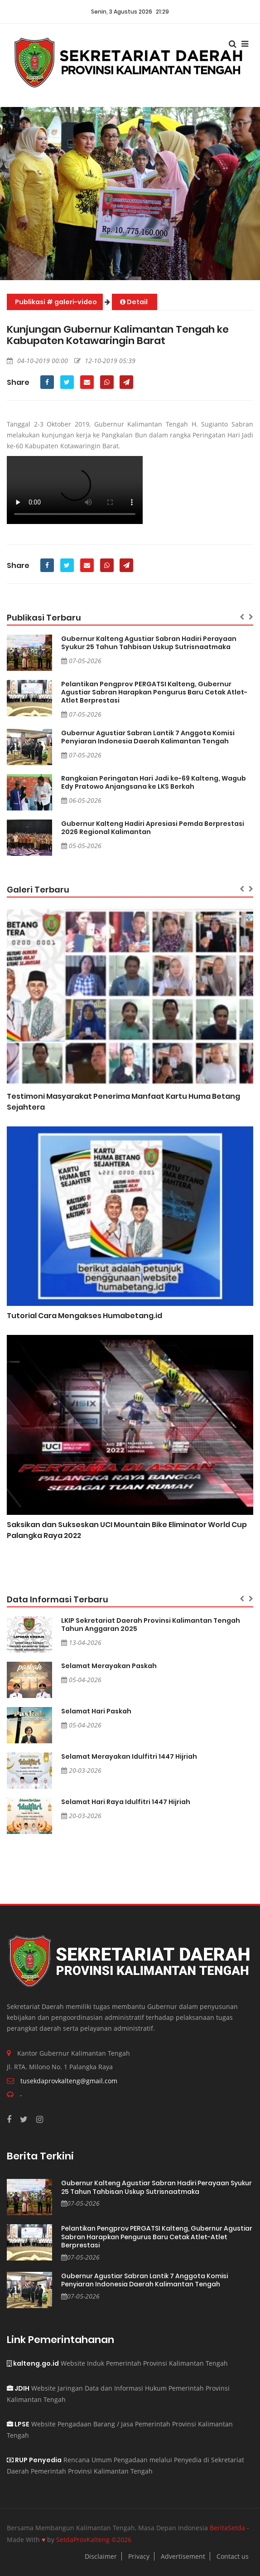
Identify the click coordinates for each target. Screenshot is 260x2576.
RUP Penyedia (34, 2459)
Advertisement (183, 2556)
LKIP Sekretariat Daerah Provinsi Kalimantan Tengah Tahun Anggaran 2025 (150, 1624)
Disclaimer (101, 2556)
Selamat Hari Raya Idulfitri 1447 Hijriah (125, 1802)
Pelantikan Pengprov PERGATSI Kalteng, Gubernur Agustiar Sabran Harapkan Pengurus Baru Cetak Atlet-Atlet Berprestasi (154, 692)
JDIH (18, 2388)
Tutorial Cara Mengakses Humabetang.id (84, 1315)
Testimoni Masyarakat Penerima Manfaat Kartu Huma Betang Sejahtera (123, 1101)
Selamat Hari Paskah (96, 1711)
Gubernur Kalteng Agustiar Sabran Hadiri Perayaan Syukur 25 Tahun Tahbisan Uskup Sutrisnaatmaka (148, 643)
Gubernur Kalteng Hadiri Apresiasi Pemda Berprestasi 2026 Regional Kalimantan (152, 828)
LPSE (18, 2424)
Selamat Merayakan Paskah (109, 1666)
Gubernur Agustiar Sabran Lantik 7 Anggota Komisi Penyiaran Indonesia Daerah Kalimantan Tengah (148, 737)
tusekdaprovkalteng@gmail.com (68, 2080)
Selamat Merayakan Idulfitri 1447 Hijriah (129, 1756)
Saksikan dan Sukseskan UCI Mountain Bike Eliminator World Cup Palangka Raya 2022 (127, 1530)
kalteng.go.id (33, 2363)
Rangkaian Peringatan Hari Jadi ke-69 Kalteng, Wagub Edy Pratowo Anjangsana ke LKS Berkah (153, 782)
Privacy (138, 2556)
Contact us (233, 2556)
